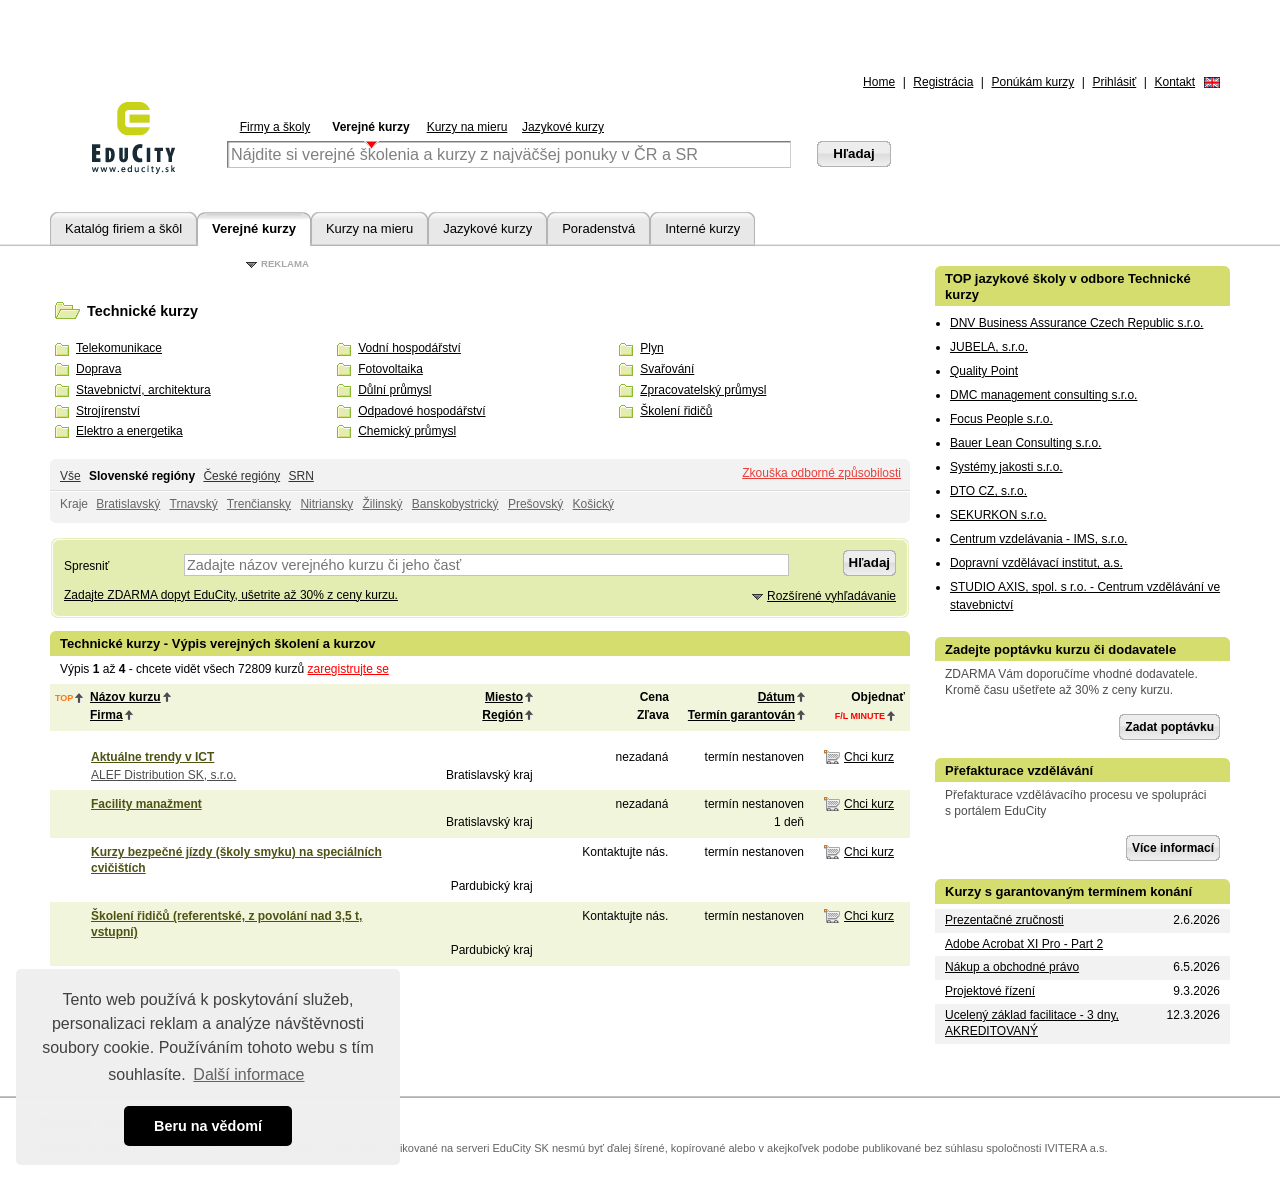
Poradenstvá (598, 228)
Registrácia (943, 82)
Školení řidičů (676, 411)
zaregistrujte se (348, 669)
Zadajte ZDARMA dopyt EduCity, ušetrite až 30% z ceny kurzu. (231, 595)
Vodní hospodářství (409, 348)
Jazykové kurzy (563, 127)
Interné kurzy (702, 228)
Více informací (1173, 848)
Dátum (776, 697)
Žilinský (382, 504)
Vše (70, 476)
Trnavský (194, 504)
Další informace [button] (248, 1074)
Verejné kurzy (370, 127)
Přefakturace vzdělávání (1019, 770)
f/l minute (860, 716)
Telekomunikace (119, 348)
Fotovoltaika (390, 369)
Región (502, 715)
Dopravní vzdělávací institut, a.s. (1036, 563)
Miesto (504, 697)
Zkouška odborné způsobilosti (821, 473)
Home (879, 82)
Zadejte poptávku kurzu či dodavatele (1060, 649)
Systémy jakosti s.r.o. (1006, 467)
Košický (593, 504)
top (64, 698)
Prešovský (535, 504)
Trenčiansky (259, 504)
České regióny (241, 476)
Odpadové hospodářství (421, 411)
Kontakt (1174, 82)
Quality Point (984, 371)
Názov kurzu (125, 697)
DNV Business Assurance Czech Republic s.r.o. (1076, 323)
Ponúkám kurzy (1033, 82)
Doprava (98, 369)
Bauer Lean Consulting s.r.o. (1025, 443)
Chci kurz (869, 757)
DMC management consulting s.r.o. (1043, 395)
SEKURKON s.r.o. (998, 515)
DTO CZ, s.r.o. (988, 491)
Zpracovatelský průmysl (703, 390)
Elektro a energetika (129, 431)
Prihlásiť (1114, 82)
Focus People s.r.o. (1001, 419)
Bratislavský (128, 504)
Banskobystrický (455, 504)
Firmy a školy (275, 127)
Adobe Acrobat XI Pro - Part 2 (1024, 944)
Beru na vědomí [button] (208, 1126)
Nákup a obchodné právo (1012, 967)
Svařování (667, 369)
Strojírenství (108, 411)
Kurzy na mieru (467, 127)
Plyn (651, 348)
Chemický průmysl (407, 431)
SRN (300, 476)
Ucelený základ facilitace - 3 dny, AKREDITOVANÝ (1032, 1023)
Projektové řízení (990, 991)
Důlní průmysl (394, 390)
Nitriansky (326, 504)
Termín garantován (741, 715)
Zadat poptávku (1169, 727)
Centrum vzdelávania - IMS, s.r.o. (1038, 539)
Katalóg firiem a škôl (123, 228)
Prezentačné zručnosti (1004, 920)
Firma (106, 715)
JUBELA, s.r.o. (989, 347)
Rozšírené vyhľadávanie (831, 596)
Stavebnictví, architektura (143, 390)
